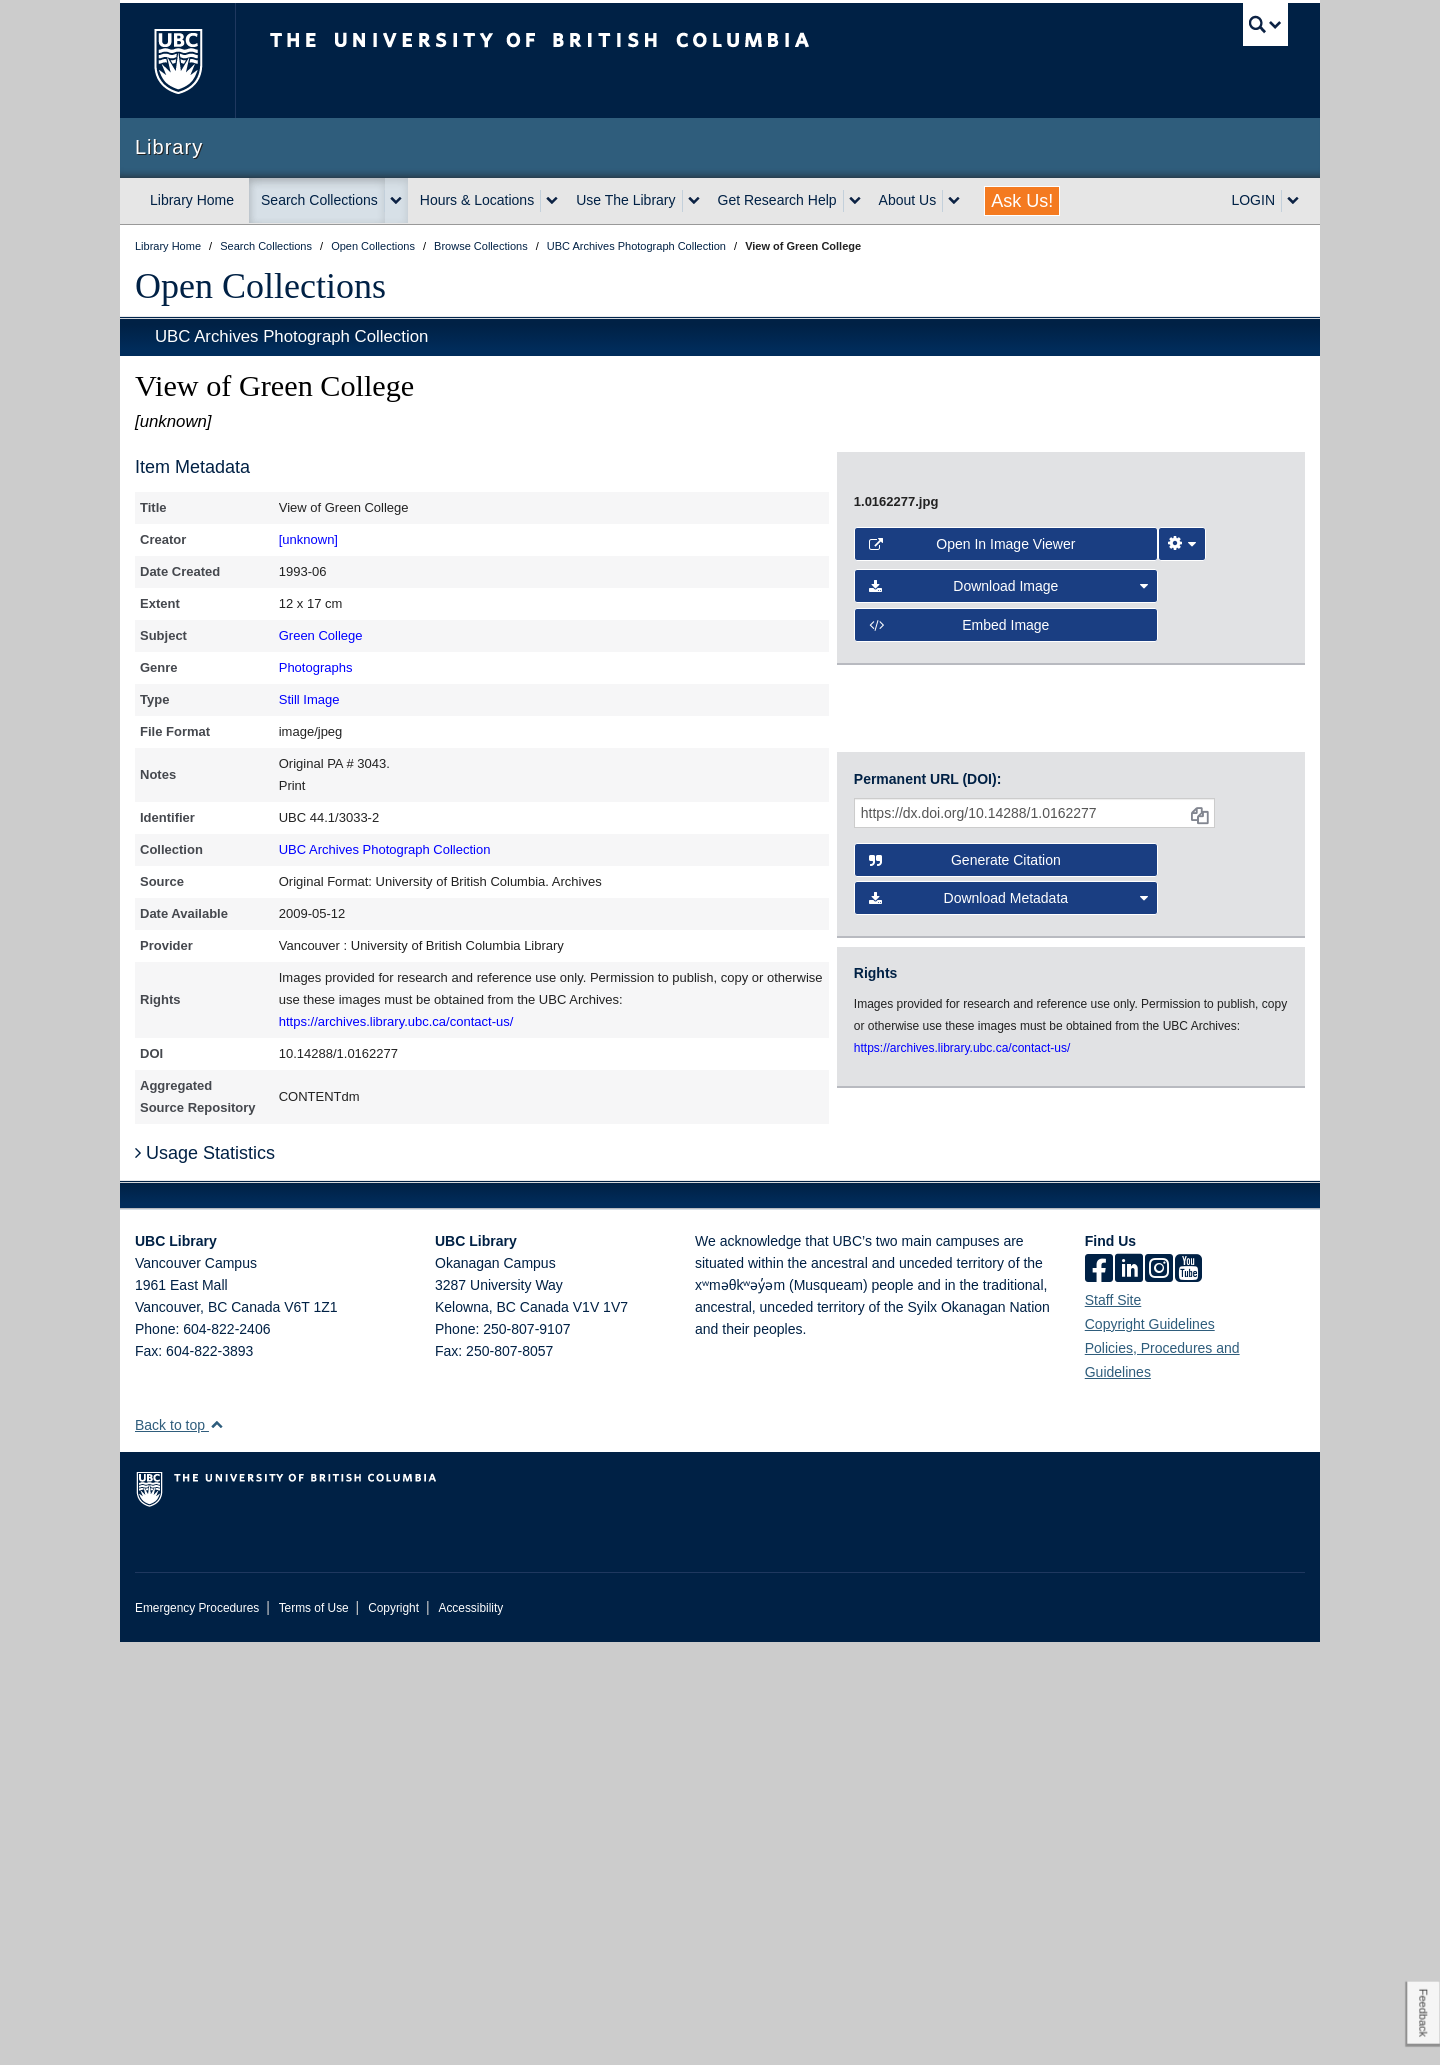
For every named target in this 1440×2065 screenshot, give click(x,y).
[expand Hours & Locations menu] (552, 201)
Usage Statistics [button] (205, 1576)
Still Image (309, 699)
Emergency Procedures (197, 2031)
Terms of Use (314, 2031)
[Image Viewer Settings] (1182, 1088)
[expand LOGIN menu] (1293, 201)
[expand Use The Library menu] (694, 201)
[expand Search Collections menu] (396, 201)
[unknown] (308, 539)
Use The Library (625, 200)
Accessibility (470, 2031)
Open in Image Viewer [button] (972, 1088)
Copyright (393, 2031)
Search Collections (319, 200)
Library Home (192, 200)
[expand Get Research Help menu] (855, 201)
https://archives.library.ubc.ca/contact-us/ (396, 1021)
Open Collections (260, 286)
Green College (321, 635)
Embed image (959, 1169)
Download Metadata (1009, 1363)
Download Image (1009, 1130)
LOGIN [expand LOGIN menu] (1253, 200)
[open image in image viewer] (1054, 751)
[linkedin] (1129, 1693)
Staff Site (1113, 1723)
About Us (908, 200)
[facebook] (1099, 1693)
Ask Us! (1022, 201)
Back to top (179, 1848)
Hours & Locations (477, 200)
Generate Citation (965, 1325)
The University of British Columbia (177, 60)
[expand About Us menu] (954, 201)
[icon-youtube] (1188, 1693)
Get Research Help (777, 200)
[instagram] (1159, 1693)
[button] (216, 1847)
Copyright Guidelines (1150, 1747)
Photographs (316, 667)
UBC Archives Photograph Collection (291, 336)
